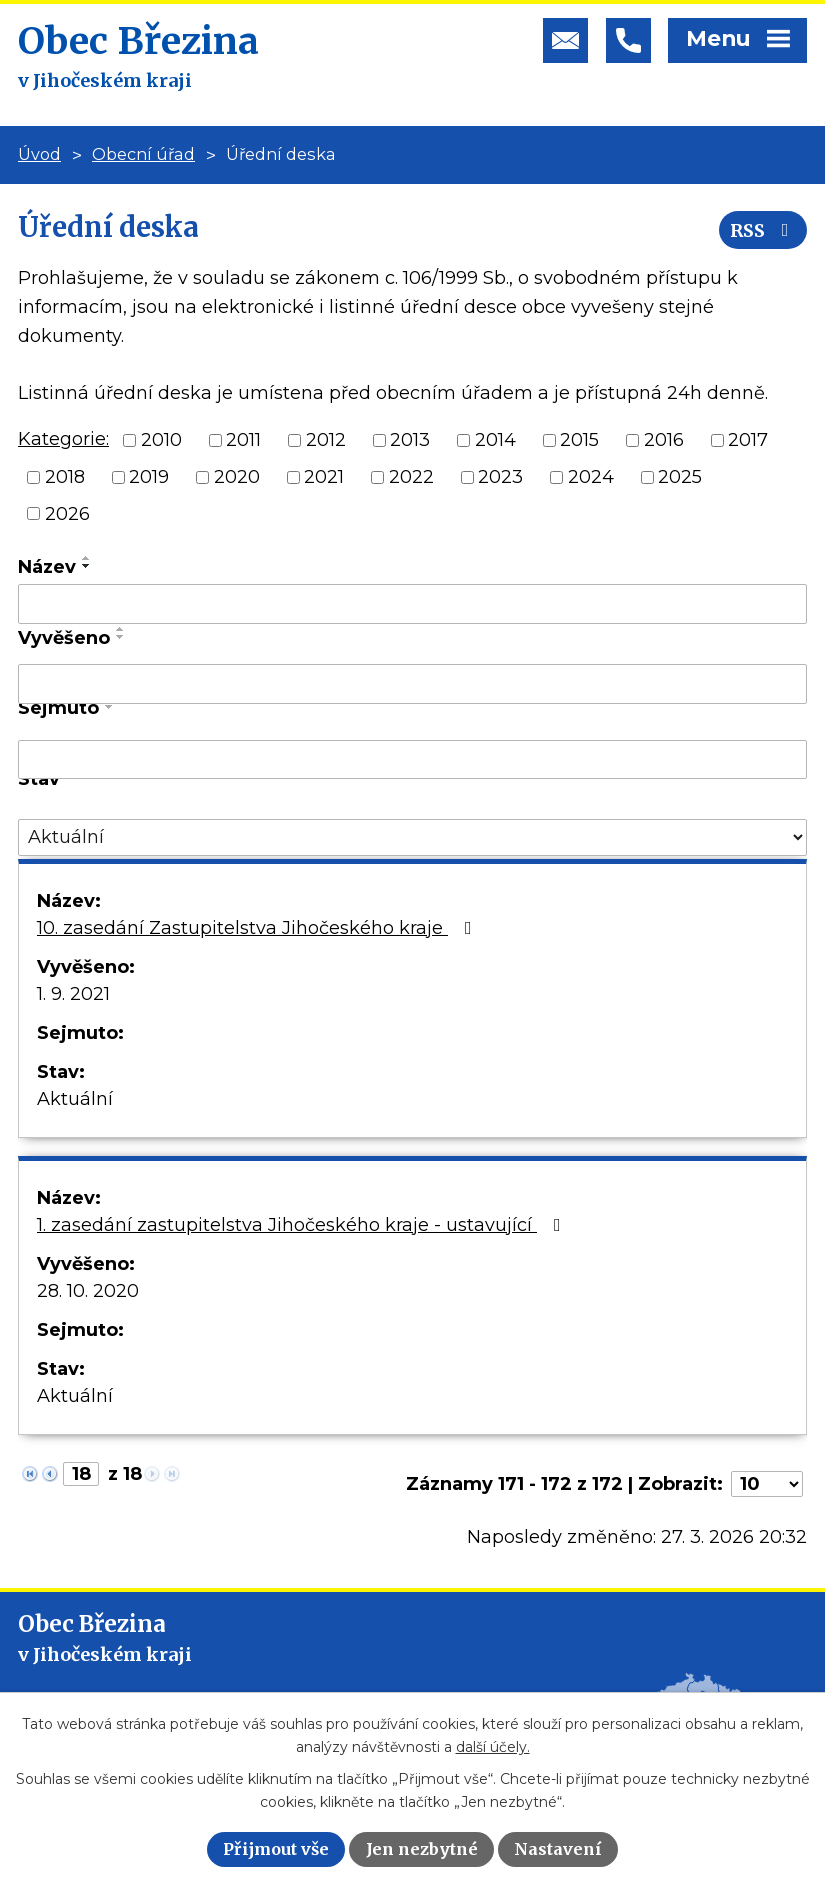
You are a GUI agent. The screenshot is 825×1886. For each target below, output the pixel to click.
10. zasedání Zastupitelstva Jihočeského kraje (258, 928)
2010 (161, 440)
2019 (149, 477)
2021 (324, 477)
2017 (748, 440)
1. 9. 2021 (73, 994)
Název (47, 567)
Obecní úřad (143, 154)
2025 (680, 477)
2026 (67, 513)
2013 (410, 440)
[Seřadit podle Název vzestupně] (87, 558)
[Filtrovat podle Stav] (412, 837)
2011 (243, 440)
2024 (591, 477)
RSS (763, 230)
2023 (500, 477)
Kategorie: (63, 439)
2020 (237, 477)
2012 (326, 440)
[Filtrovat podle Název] (412, 604)
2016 (664, 440)
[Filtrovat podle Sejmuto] (412, 760)
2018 (65, 477)
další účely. (493, 1747)
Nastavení (558, 1849)
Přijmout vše (276, 1849)
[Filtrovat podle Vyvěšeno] (412, 684)
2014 (495, 440)
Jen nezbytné (422, 1849)
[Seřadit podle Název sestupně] (87, 566)
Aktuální (75, 1099)
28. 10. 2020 (88, 1291)
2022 (411, 477)
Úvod (39, 154)
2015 (579, 440)
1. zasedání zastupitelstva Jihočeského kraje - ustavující (303, 1225)
